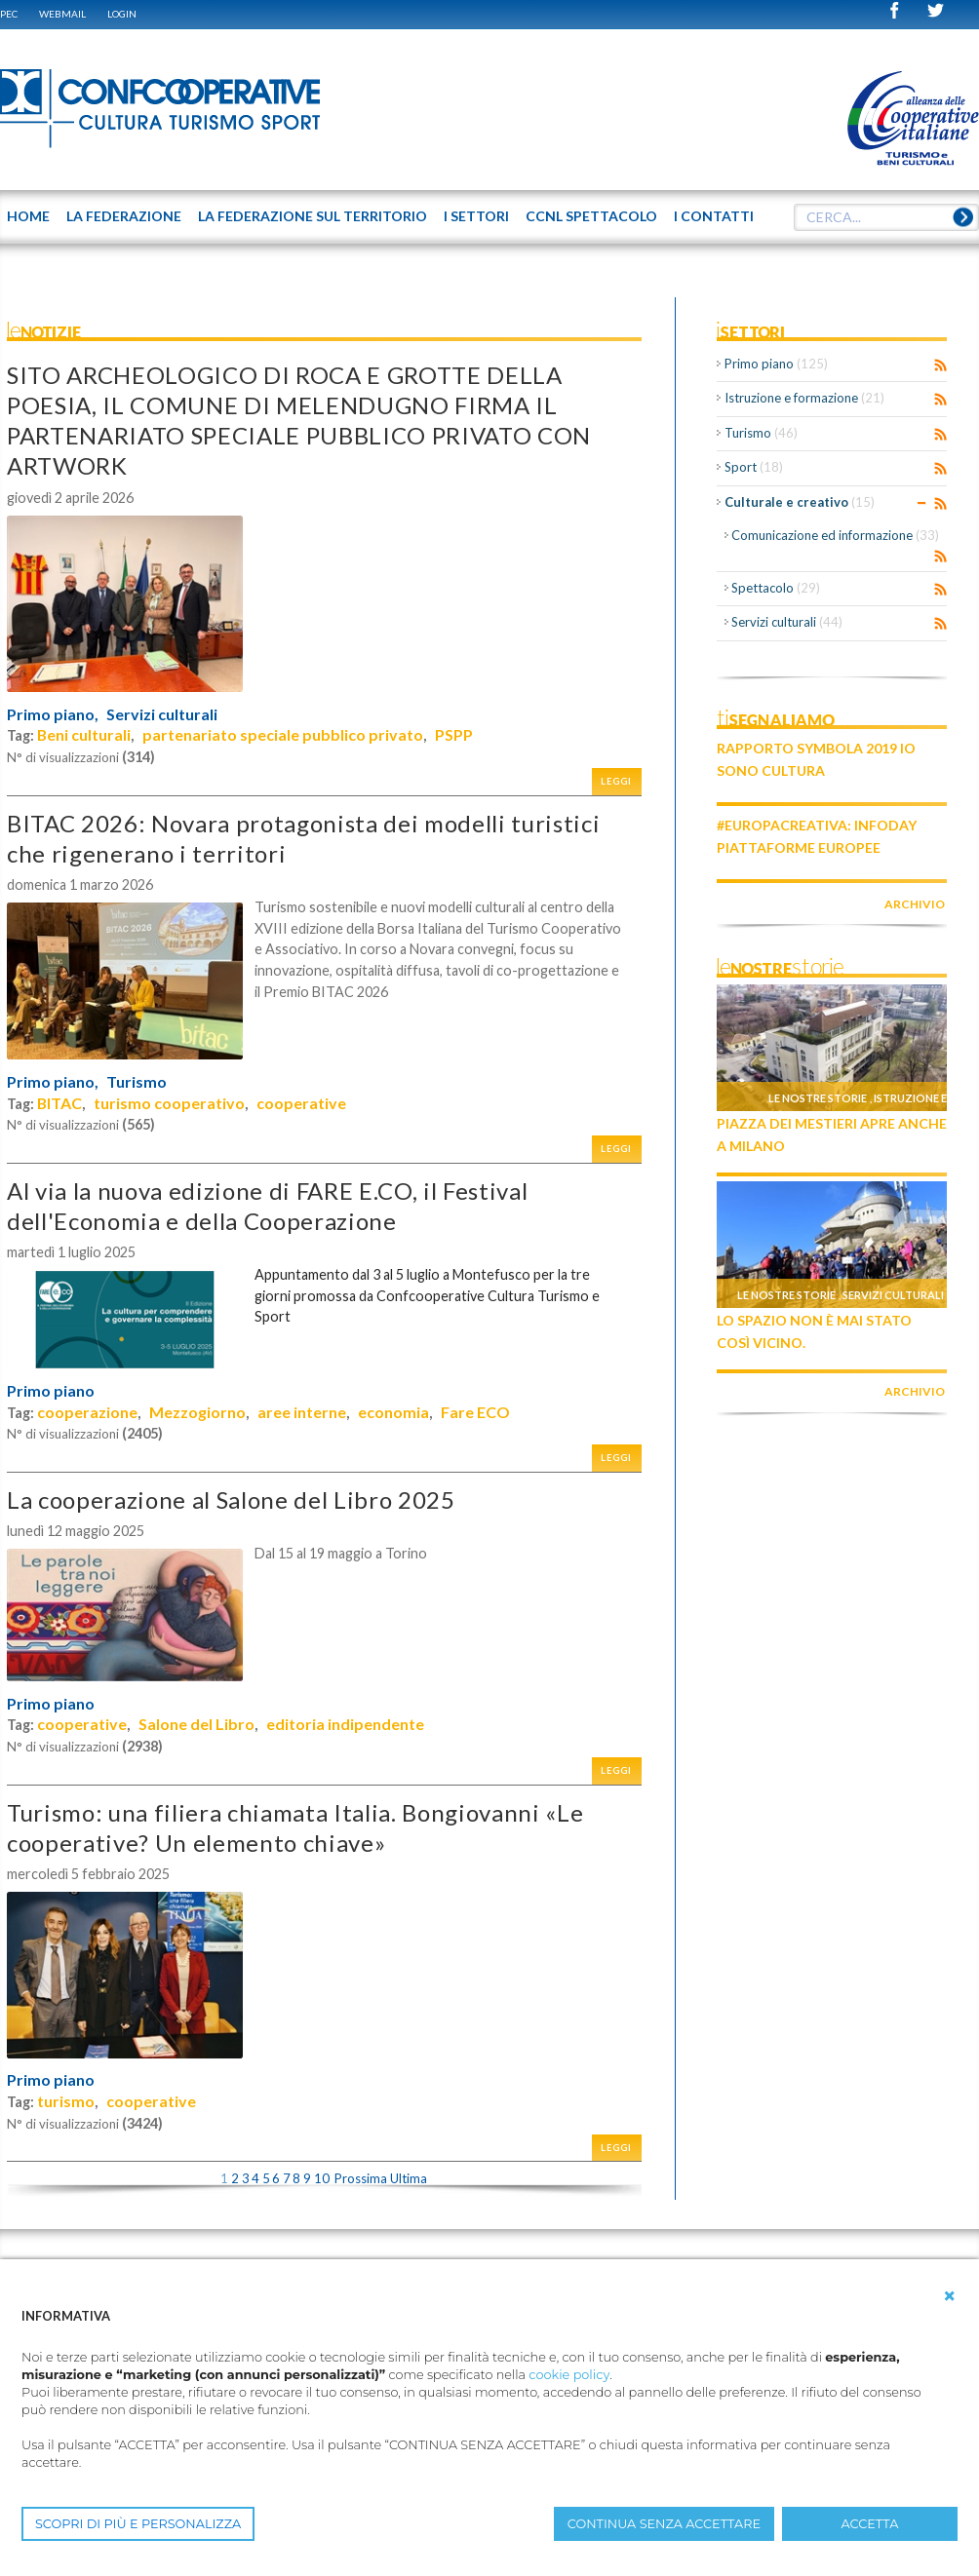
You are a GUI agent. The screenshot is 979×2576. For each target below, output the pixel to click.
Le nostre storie (817, 1098)
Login (122, 13)
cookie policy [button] (569, 2374)
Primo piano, (52, 714)
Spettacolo (775, 588)
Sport (753, 467)
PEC (9, 13)
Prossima (360, 2178)
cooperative (301, 1103)
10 (322, 2178)
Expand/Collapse (922, 503)
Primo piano (51, 1391)
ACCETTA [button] (870, 2524)
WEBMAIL (62, 13)
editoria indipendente (345, 1723)
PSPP (454, 734)
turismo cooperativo (169, 1103)
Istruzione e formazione (804, 397)
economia (393, 1412)
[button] (949, 2296)
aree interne (301, 1412)
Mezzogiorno (197, 1412)
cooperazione (87, 1412)
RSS (940, 365)
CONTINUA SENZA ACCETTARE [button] (664, 2524)
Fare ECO (475, 1412)
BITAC (59, 1103)
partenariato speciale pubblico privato (282, 734)
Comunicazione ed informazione (835, 535)
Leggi (616, 781)
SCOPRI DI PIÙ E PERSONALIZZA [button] (138, 2524)
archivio (914, 904)
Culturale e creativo (799, 502)
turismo (66, 2101)
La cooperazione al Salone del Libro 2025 (231, 1499)
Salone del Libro (196, 1723)
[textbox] (886, 217)
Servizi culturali (161, 714)
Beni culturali (84, 734)
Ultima (408, 2178)
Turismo (136, 1082)
